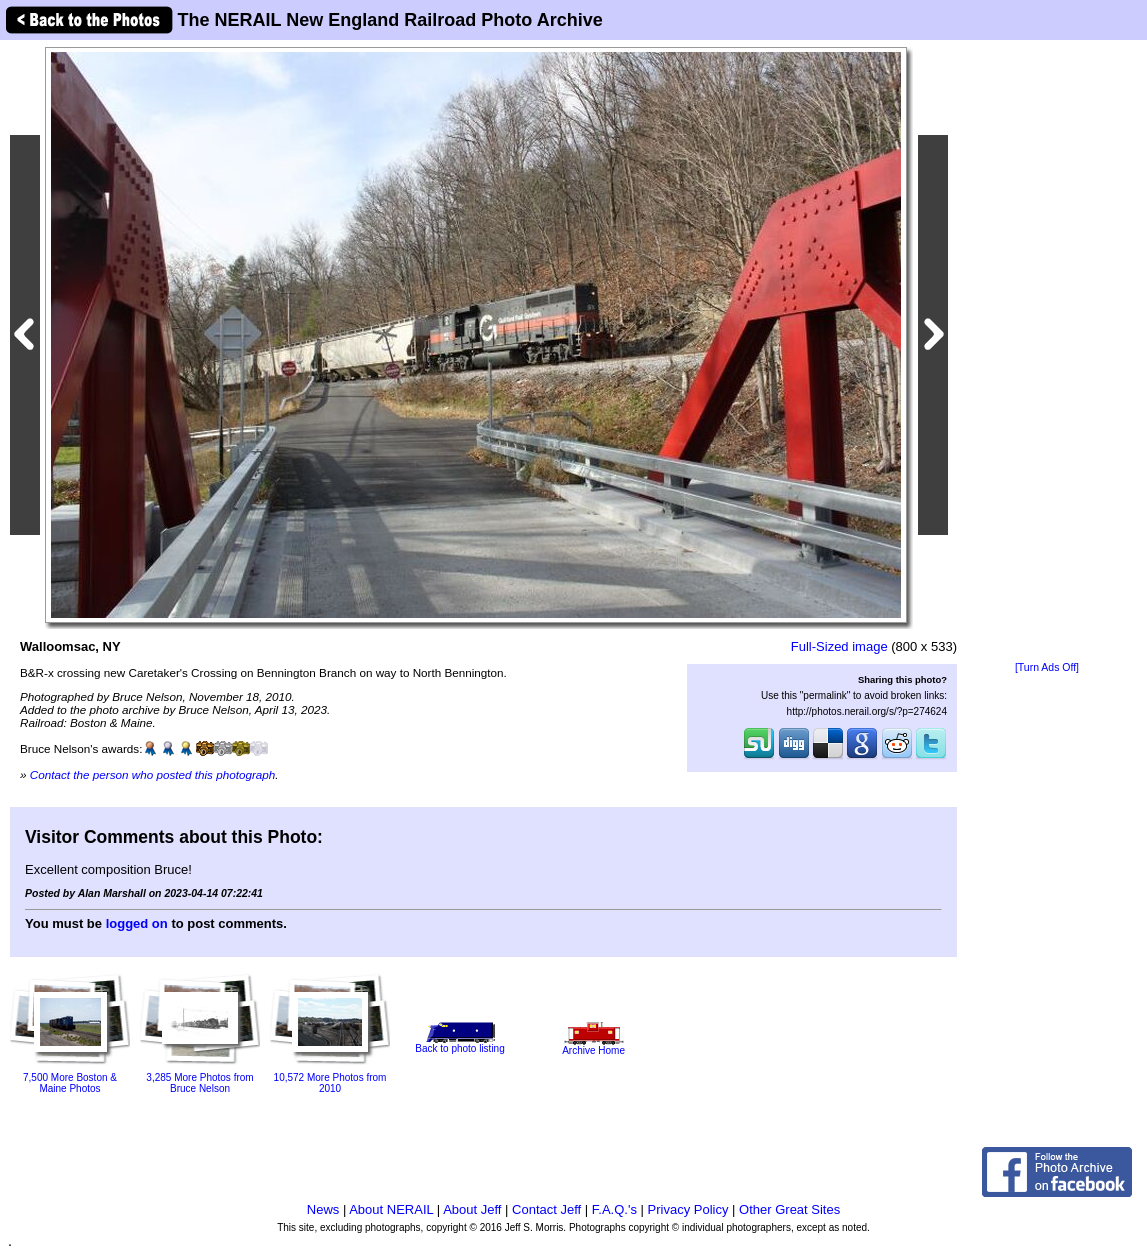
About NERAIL (391, 1209)
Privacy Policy (688, 1209)
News (323, 1209)
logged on (137, 923)
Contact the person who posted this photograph (153, 774)
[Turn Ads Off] (1047, 667)
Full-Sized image (839, 646)
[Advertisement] (1047, 352)
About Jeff (472, 1209)
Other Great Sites (789, 1209)
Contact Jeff (546, 1209)
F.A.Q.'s (614, 1209)
